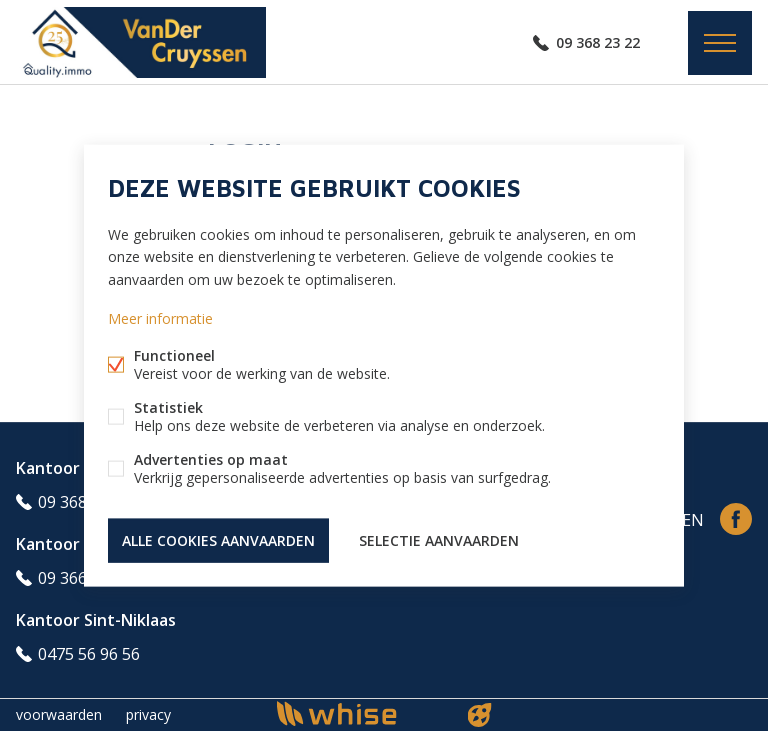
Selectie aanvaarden (439, 539)
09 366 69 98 (84, 578)
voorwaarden (59, 714)
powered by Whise (360, 713)
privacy (148, 714)
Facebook (736, 519)
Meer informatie (160, 317)
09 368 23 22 (598, 42)
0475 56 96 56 (89, 654)
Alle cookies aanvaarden (218, 539)
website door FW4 (480, 715)
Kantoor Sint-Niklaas (96, 620)
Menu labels (720, 43)
